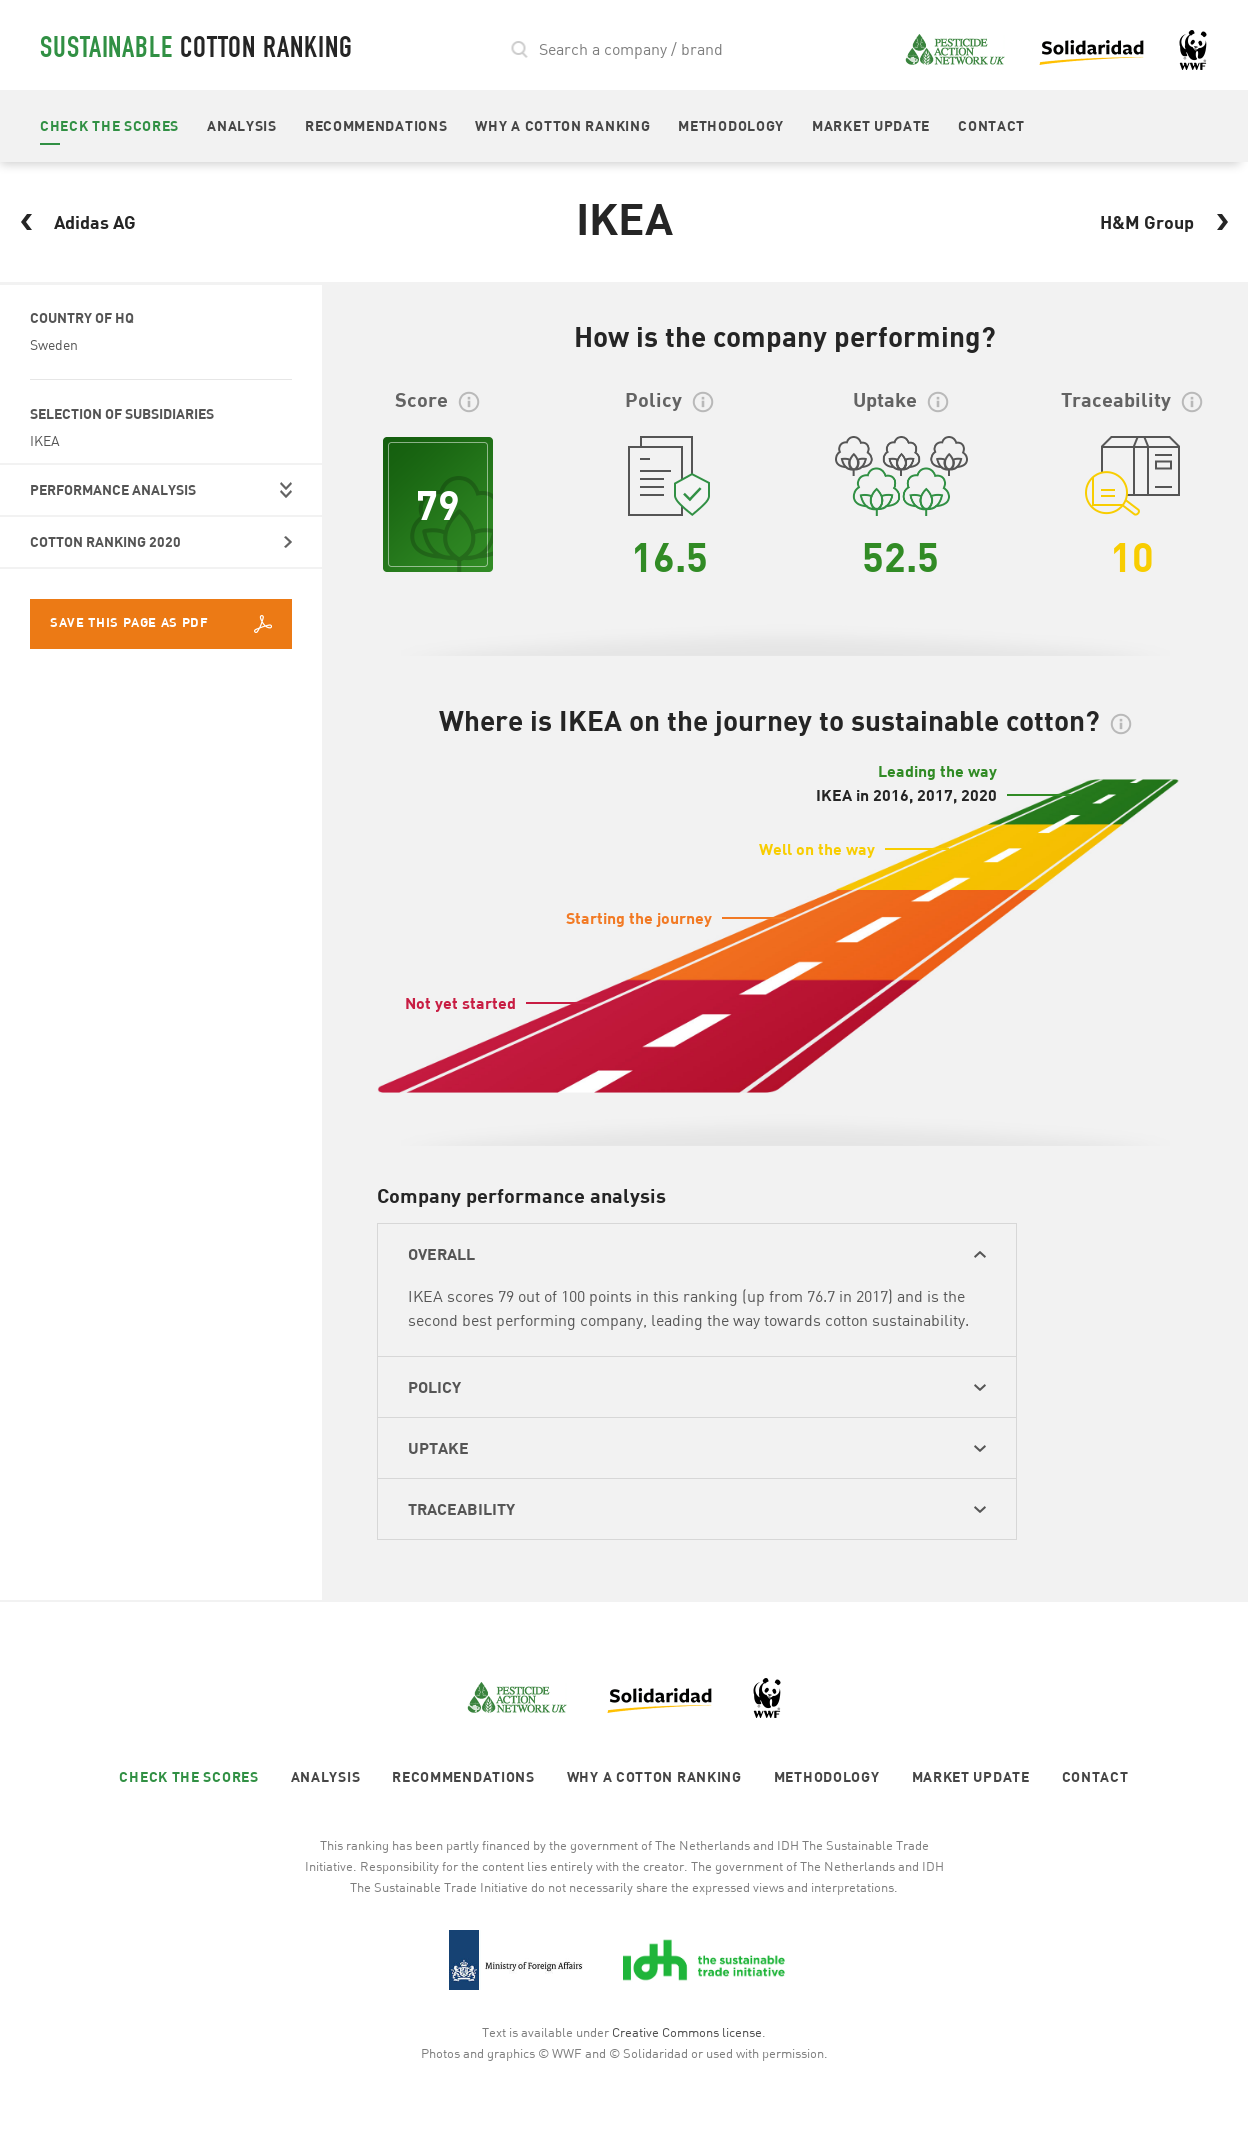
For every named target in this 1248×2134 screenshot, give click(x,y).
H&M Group (1170, 222)
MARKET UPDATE (871, 125)
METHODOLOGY (731, 125)
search (520, 49)
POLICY (434, 1386)
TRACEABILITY (461, 1508)
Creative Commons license (687, 2032)
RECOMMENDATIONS (376, 125)
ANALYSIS (242, 125)
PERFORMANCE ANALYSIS (113, 489)
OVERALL (441, 1253)
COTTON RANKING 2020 (105, 541)
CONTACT (991, 125)
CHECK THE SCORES (109, 125)
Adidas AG (72, 222)
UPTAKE (438, 1447)
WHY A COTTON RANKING (562, 125)
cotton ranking (196, 51)
